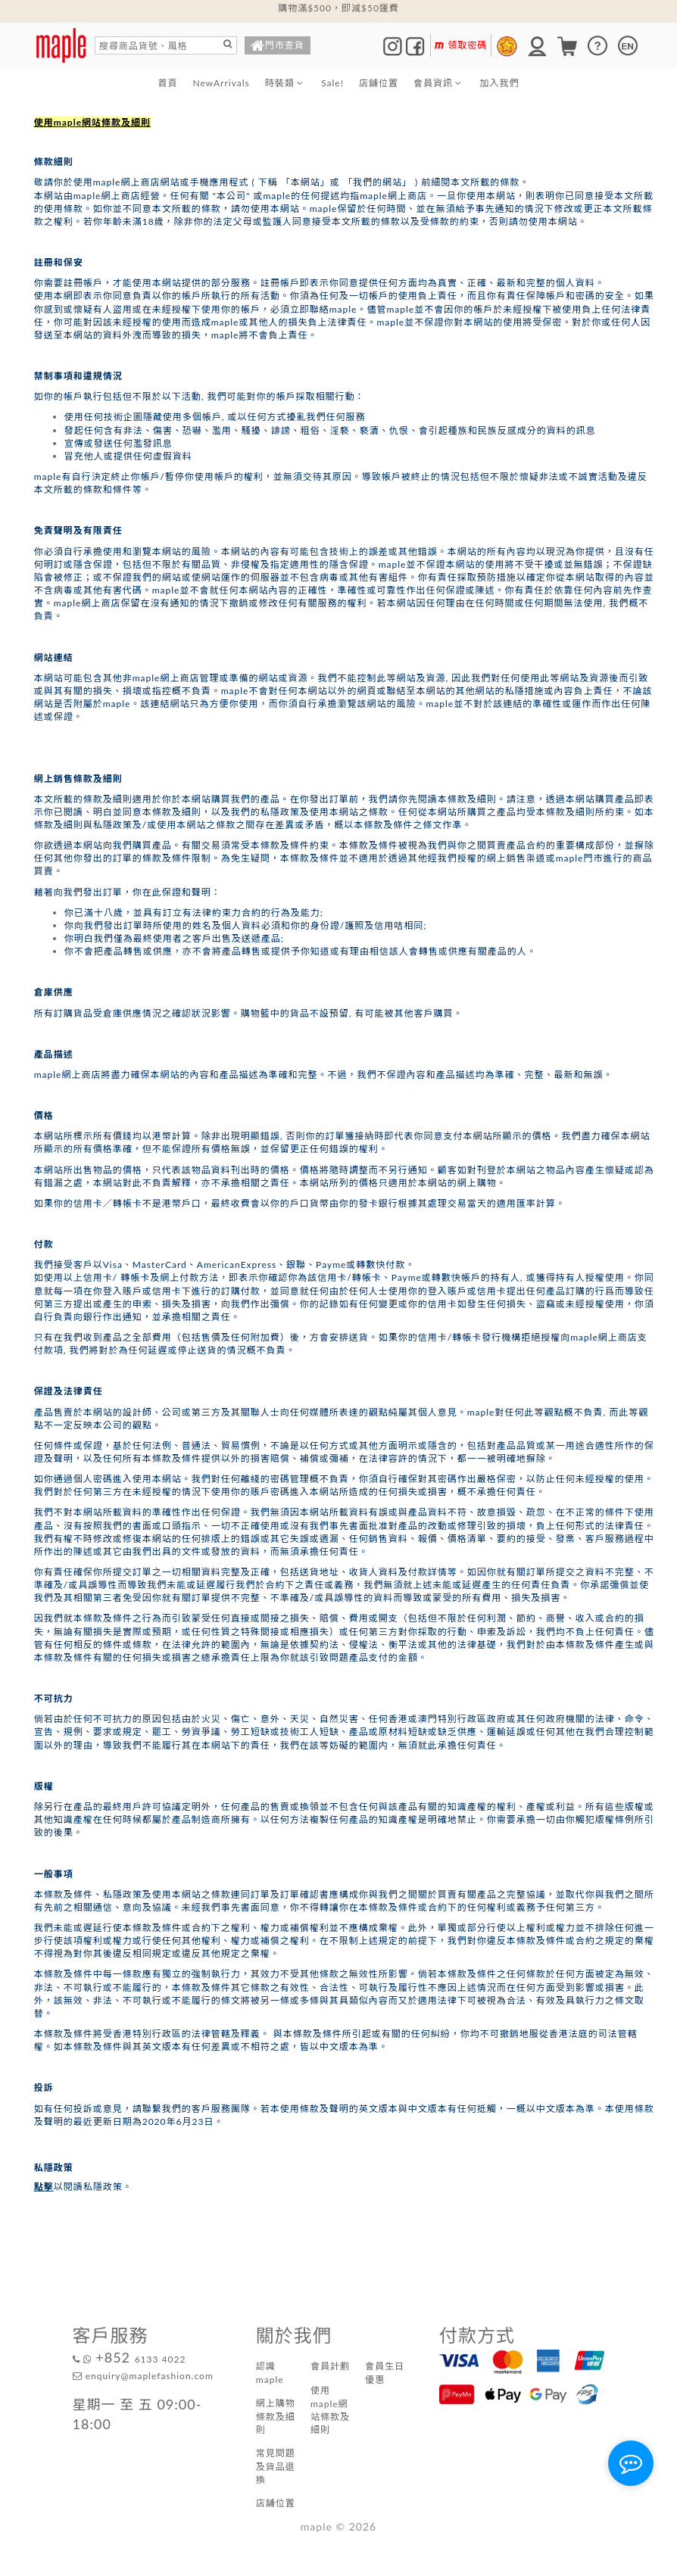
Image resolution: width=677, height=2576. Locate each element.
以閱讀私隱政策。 (83, 2186)
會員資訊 (438, 83)
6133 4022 (129, 2359)
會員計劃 (330, 2366)
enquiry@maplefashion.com (143, 2375)
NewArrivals (221, 83)
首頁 (168, 83)
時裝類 (285, 83)
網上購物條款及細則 (275, 2416)
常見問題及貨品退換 (275, 2466)
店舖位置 (378, 83)
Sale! (332, 83)
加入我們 (499, 83)
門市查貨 (277, 47)
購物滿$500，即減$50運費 (338, 8)
